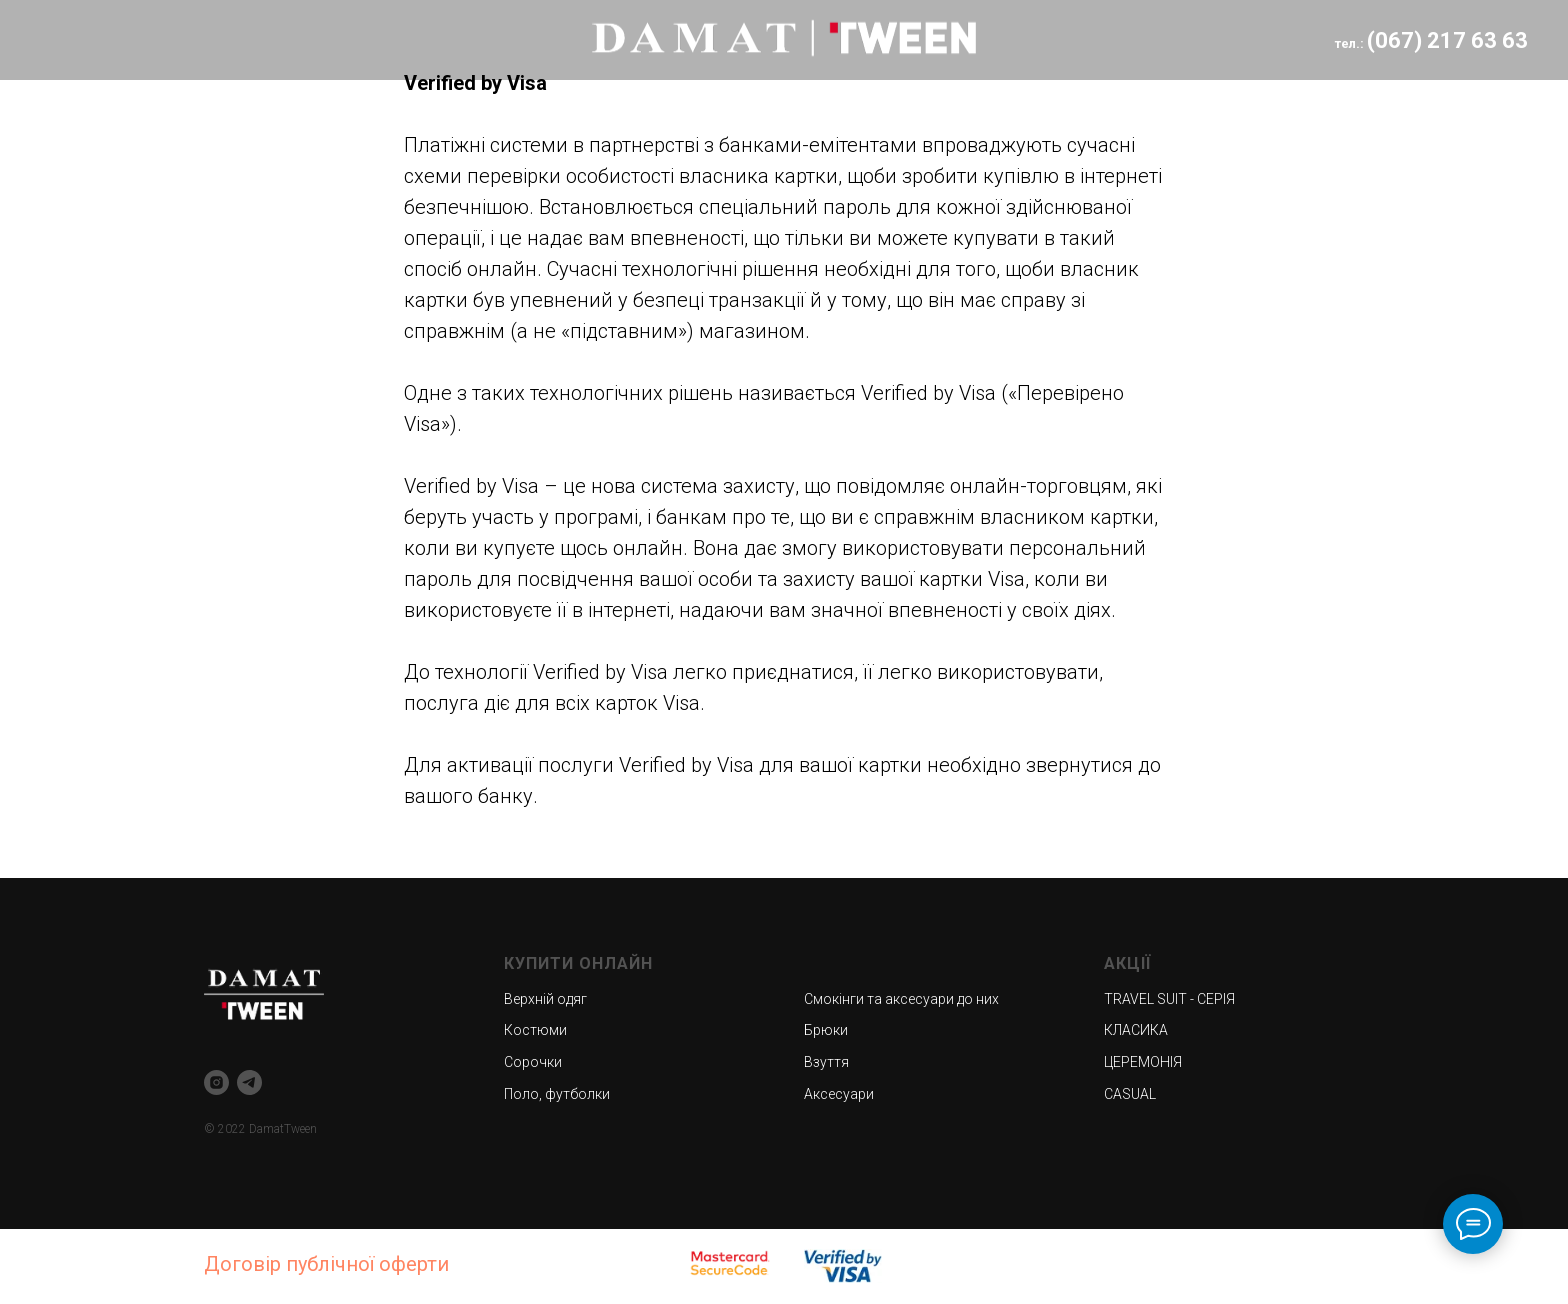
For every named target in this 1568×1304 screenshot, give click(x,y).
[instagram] (216, 1082)
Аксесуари (839, 1094)
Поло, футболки (557, 1094)
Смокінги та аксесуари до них (901, 999)
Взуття (826, 1062)
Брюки (826, 1030)
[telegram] (249, 1082)
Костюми (535, 1030)
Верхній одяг (545, 999)
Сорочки (533, 1062)
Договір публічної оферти (326, 1264)
